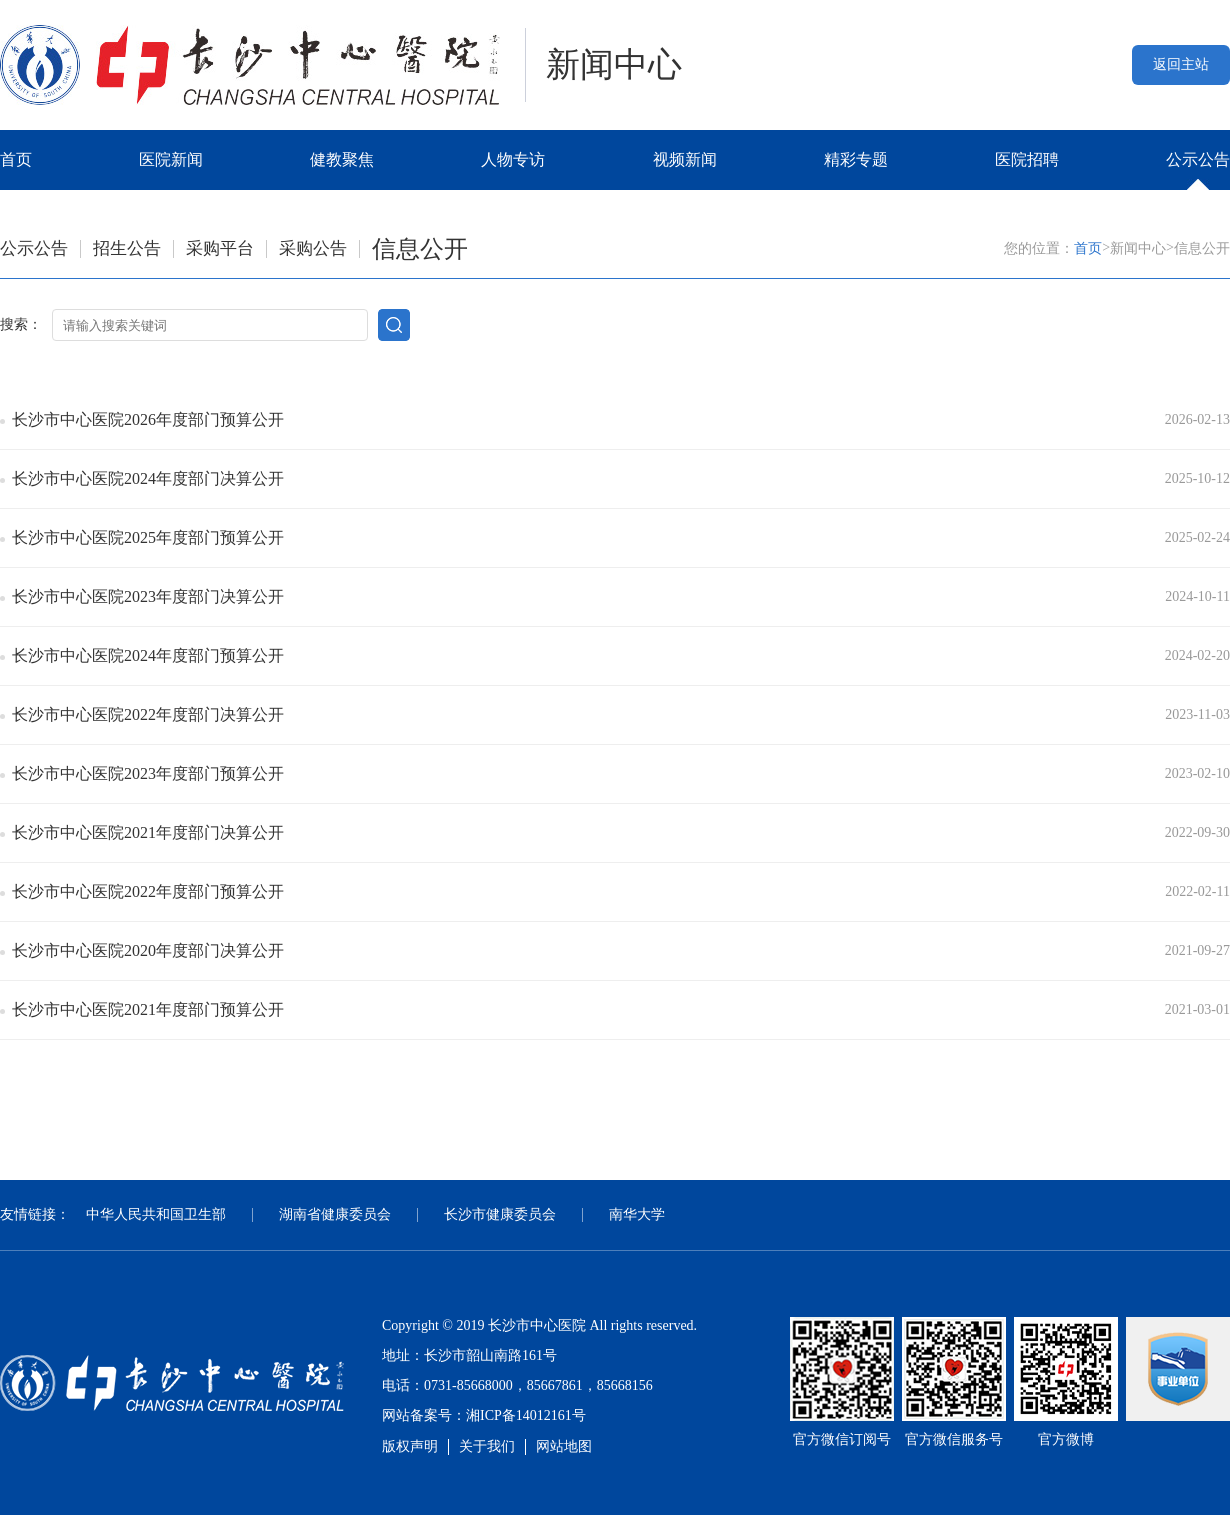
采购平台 (220, 248)
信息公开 (420, 249)
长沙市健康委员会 (500, 1214)
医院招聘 (1027, 159)
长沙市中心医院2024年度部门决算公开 (148, 478)
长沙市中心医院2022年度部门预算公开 (148, 891)
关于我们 (487, 1446)
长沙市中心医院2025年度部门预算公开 (148, 537)
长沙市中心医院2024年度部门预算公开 (148, 655)
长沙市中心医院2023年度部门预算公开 (148, 773)
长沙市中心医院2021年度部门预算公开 (148, 1009)
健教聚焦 (342, 159)
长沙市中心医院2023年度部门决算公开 (148, 596)
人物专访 (513, 159)
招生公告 (127, 248)
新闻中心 (1138, 248)
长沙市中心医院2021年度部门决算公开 (148, 832)
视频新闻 (685, 159)
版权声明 (410, 1446)
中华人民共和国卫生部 (156, 1214)
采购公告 (313, 248)
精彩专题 (856, 159)
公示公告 (1198, 159)
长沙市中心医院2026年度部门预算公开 (148, 419)
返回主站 (1181, 64)
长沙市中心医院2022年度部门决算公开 (148, 714)
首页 (16, 159)
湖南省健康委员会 (335, 1214)
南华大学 (637, 1214)
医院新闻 (171, 159)
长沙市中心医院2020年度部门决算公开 (148, 950)
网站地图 (564, 1446)
